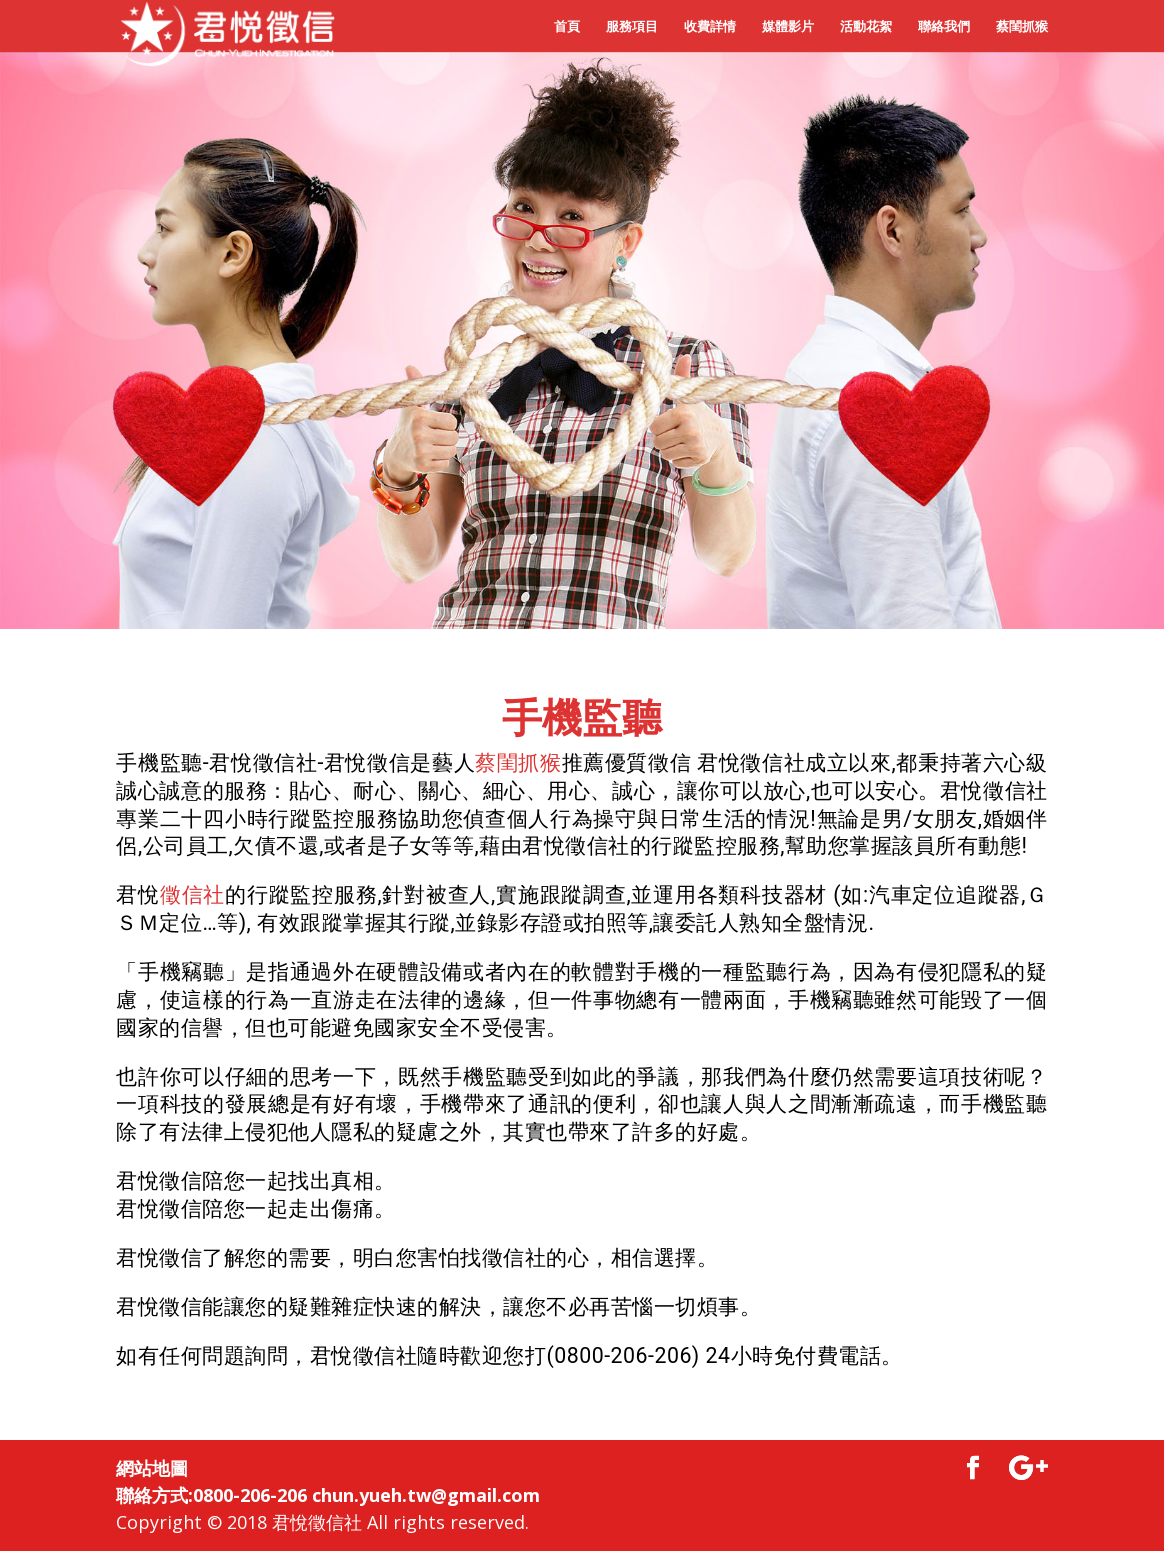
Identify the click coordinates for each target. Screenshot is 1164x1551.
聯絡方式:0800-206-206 (211, 1495)
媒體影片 (788, 27)
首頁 (567, 27)
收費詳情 (710, 27)
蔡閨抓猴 (1022, 27)
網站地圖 (152, 1468)
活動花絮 (866, 27)
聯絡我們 (944, 27)
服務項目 (632, 27)
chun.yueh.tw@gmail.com (426, 1495)
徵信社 (192, 894)
